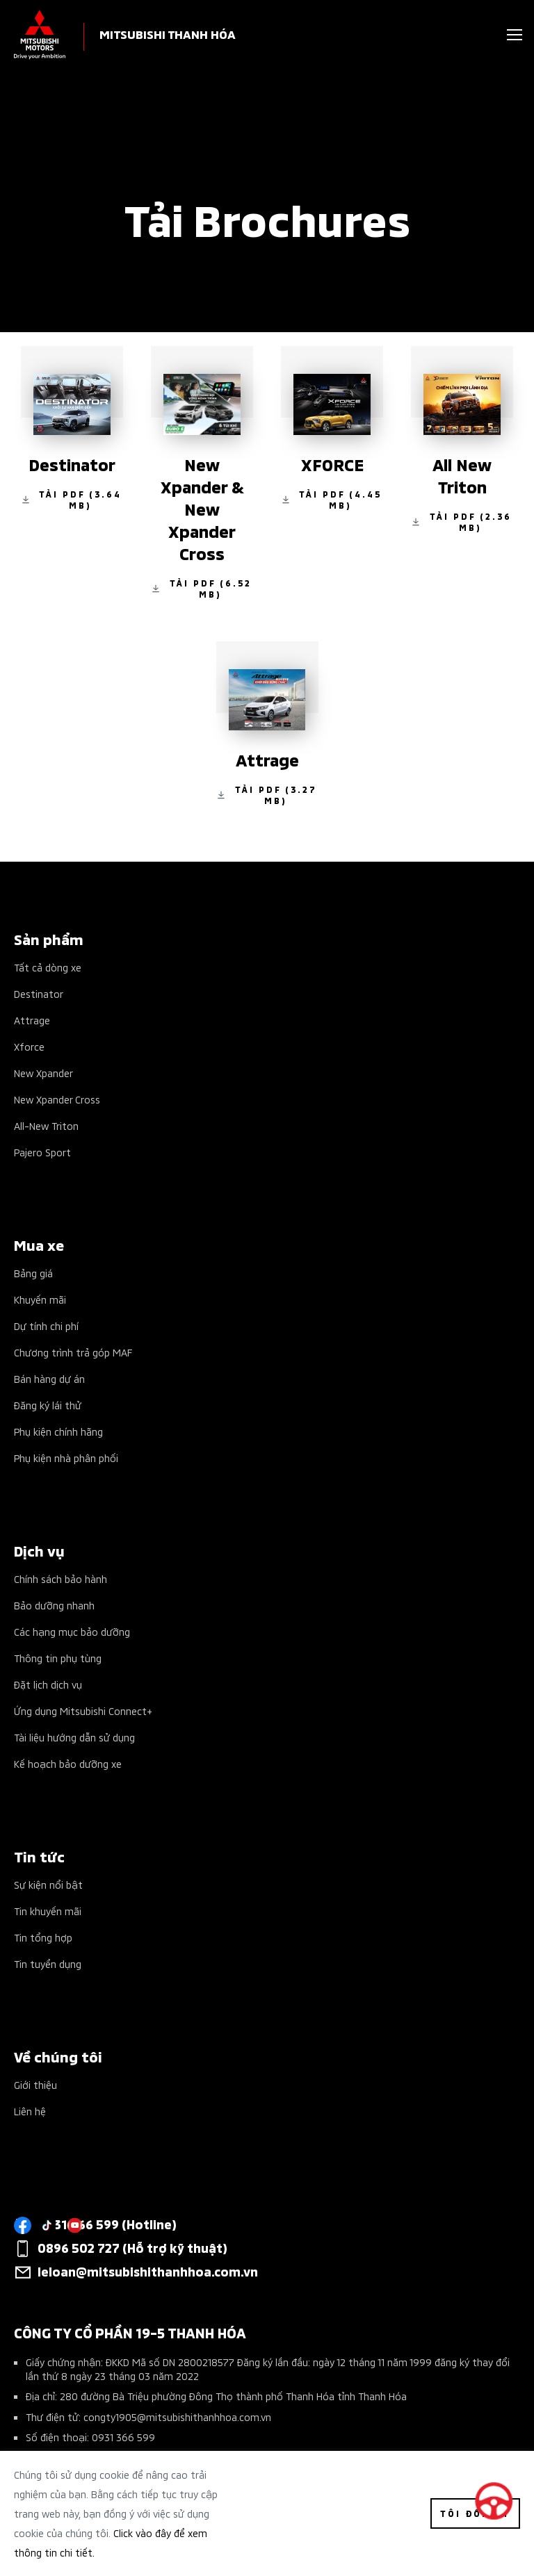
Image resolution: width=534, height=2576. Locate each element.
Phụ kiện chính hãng (58, 1431)
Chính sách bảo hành (60, 1578)
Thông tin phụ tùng (58, 1657)
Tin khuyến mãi (47, 1910)
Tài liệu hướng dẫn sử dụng (74, 1737)
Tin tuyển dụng (47, 1963)
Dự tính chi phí (46, 1325)
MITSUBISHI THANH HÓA (167, 34)
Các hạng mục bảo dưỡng (72, 1631)
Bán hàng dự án (49, 1378)
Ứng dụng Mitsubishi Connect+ (83, 1710)
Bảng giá (33, 1272)
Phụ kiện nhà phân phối (66, 1457)
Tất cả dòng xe (47, 967)
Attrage (32, 1019)
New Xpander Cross (57, 1099)
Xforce (29, 1046)
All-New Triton (46, 1125)
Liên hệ (30, 2110)
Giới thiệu (35, 2084)
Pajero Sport (42, 1151)
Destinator (38, 993)
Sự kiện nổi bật (48, 1884)
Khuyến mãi (40, 1299)
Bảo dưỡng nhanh (54, 1604)
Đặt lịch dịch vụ (48, 1684)
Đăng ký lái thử (47, 1404)
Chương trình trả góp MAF (73, 1352)
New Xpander (43, 1072)
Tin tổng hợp (43, 1937)
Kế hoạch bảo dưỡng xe (68, 1763)
